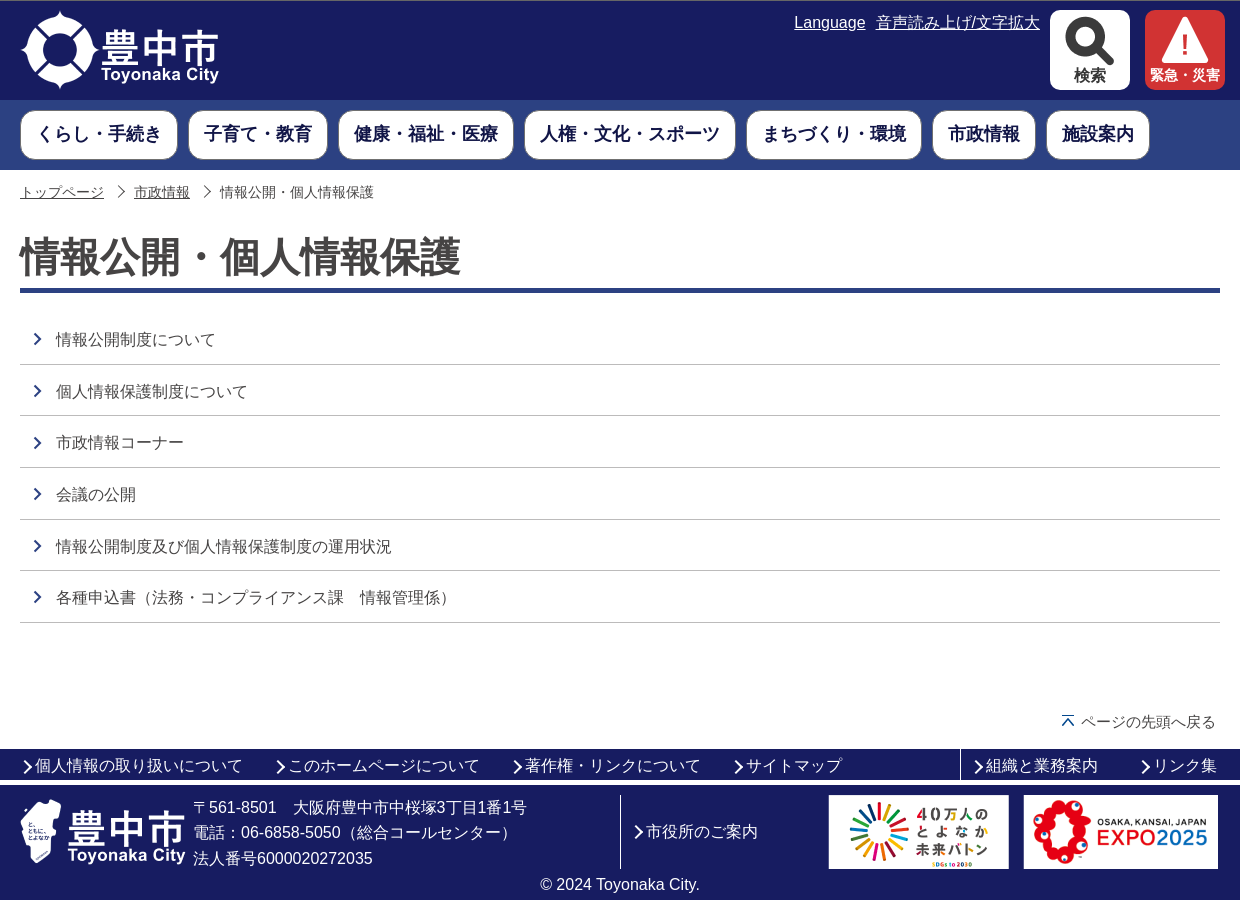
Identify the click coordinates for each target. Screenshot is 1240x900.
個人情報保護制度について (152, 391)
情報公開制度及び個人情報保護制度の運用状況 (224, 546)
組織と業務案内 (1042, 765)
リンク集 (1185, 765)
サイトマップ (794, 765)
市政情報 (162, 192)
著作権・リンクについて (613, 765)
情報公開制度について (136, 339)
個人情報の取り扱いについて (139, 765)
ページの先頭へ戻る (1148, 721)
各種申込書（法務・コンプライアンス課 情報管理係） (256, 597)
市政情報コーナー (120, 442)
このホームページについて (384, 765)
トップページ (62, 192)
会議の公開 (96, 494)
